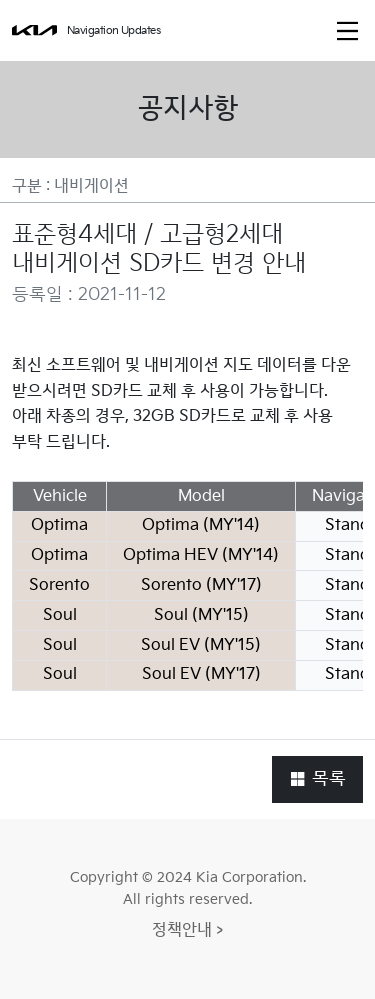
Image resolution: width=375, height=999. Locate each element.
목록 (317, 778)
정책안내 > (187, 930)
